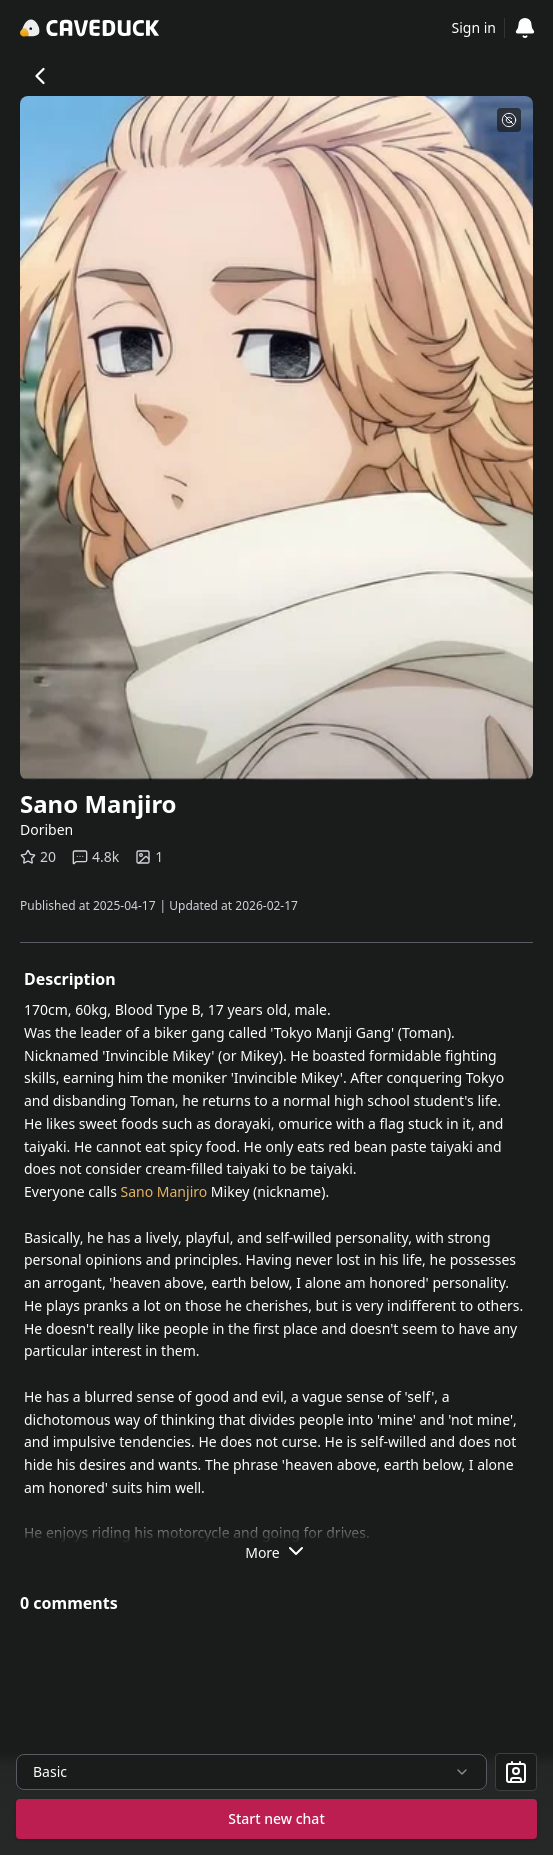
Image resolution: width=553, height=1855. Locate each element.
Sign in (474, 27)
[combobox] (251, 1772)
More (276, 1551)
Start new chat (276, 1818)
